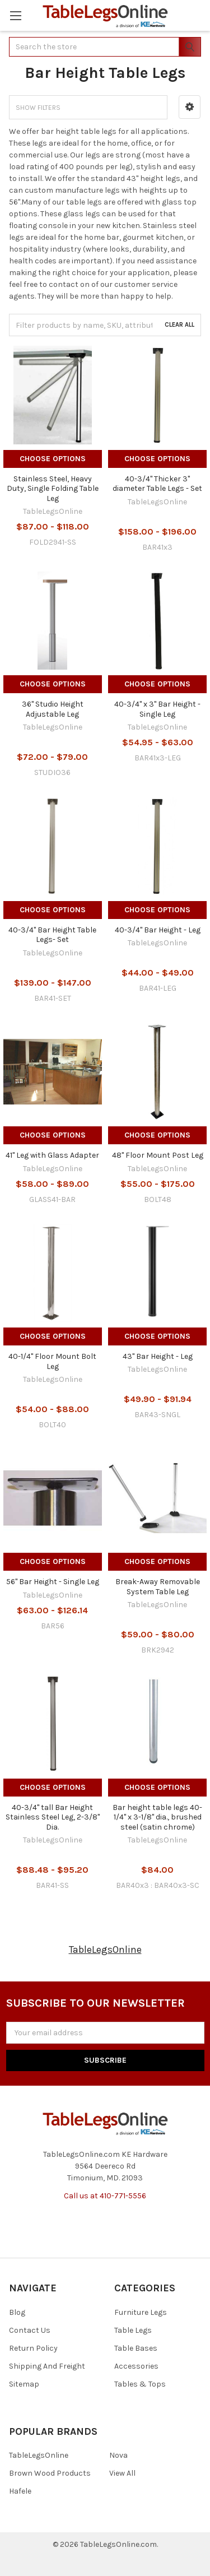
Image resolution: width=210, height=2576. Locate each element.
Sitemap (24, 2384)
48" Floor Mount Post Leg (157, 1155)
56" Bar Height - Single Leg (52, 1581)
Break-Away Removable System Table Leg (157, 1586)
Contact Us (29, 2330)
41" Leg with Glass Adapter (52, 1155)
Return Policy (33, 2348)
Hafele (20, 2491)
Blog (17, 2312)
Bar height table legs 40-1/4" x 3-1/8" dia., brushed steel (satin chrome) (157, 1817)
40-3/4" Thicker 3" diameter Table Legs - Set (157, 484)
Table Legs (133, 2330)
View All (122, 2473)
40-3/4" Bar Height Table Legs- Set (52, 935)
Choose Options (53, 458)
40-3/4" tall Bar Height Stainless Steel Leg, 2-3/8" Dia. (53, 1817)
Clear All (179, 324)
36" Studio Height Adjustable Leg (52, 709)
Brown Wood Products (50, 2473)
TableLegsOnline (105, 1949)
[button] (189, 107)
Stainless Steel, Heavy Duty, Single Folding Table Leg (53, 488)
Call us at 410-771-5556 (105, 2196)
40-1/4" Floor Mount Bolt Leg (52, 1361)
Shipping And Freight (47, 2366)
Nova (118, 2455)
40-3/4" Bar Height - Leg (157, 930)
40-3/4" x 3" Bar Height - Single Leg (157, 709)
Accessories (136, 2366)
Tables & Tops (140, 2384)
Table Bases (135, 2348)
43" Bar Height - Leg (158, 1356)
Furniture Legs (140, 2312)
